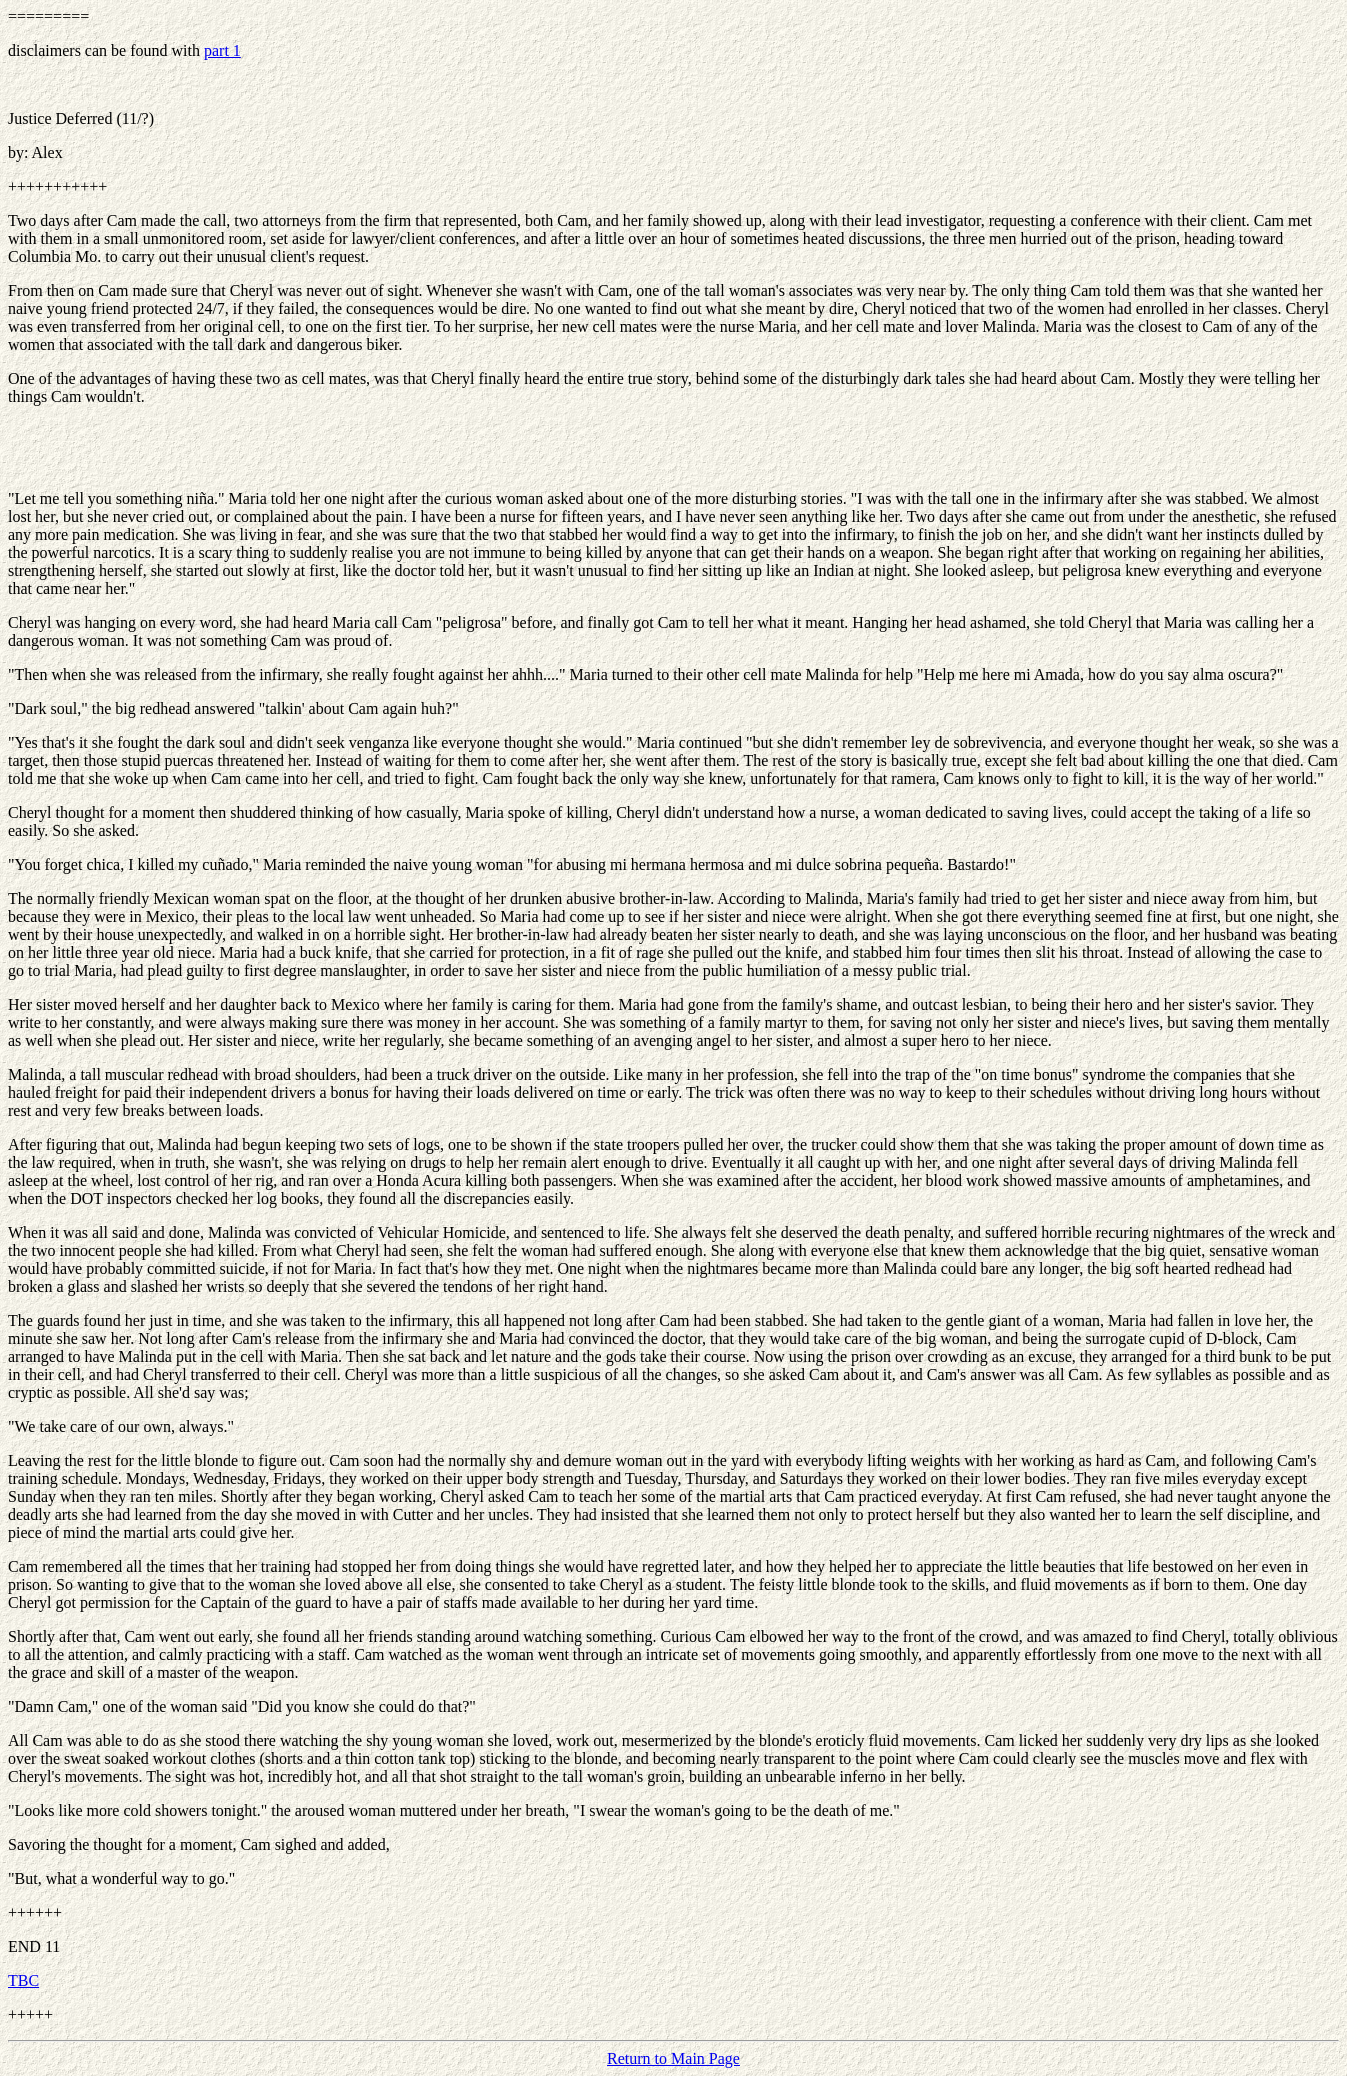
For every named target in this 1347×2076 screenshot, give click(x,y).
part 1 (222, 50)
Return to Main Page (673, 2058)
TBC (23, 1980)
